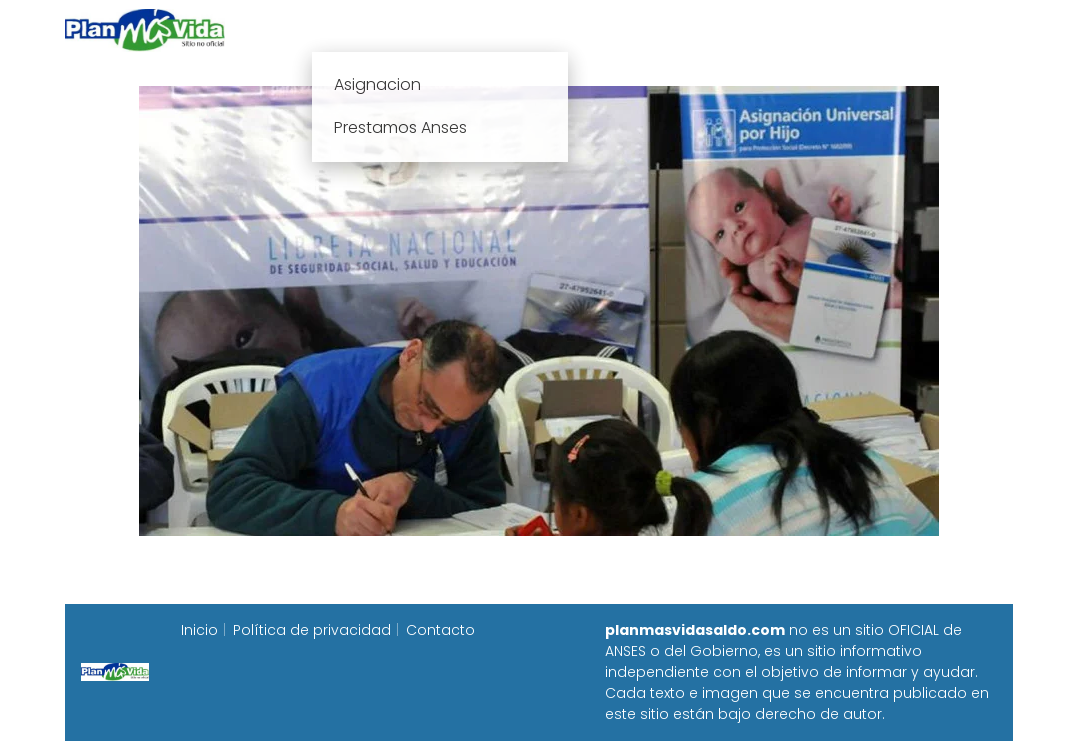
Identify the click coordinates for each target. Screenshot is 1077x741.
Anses (529, 29)
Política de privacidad (312, 630)
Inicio (317, 29)
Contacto (440, 630)
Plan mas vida (421, 29)
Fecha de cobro (660, 29)
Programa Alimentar (935, 29)
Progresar (790, 29)
